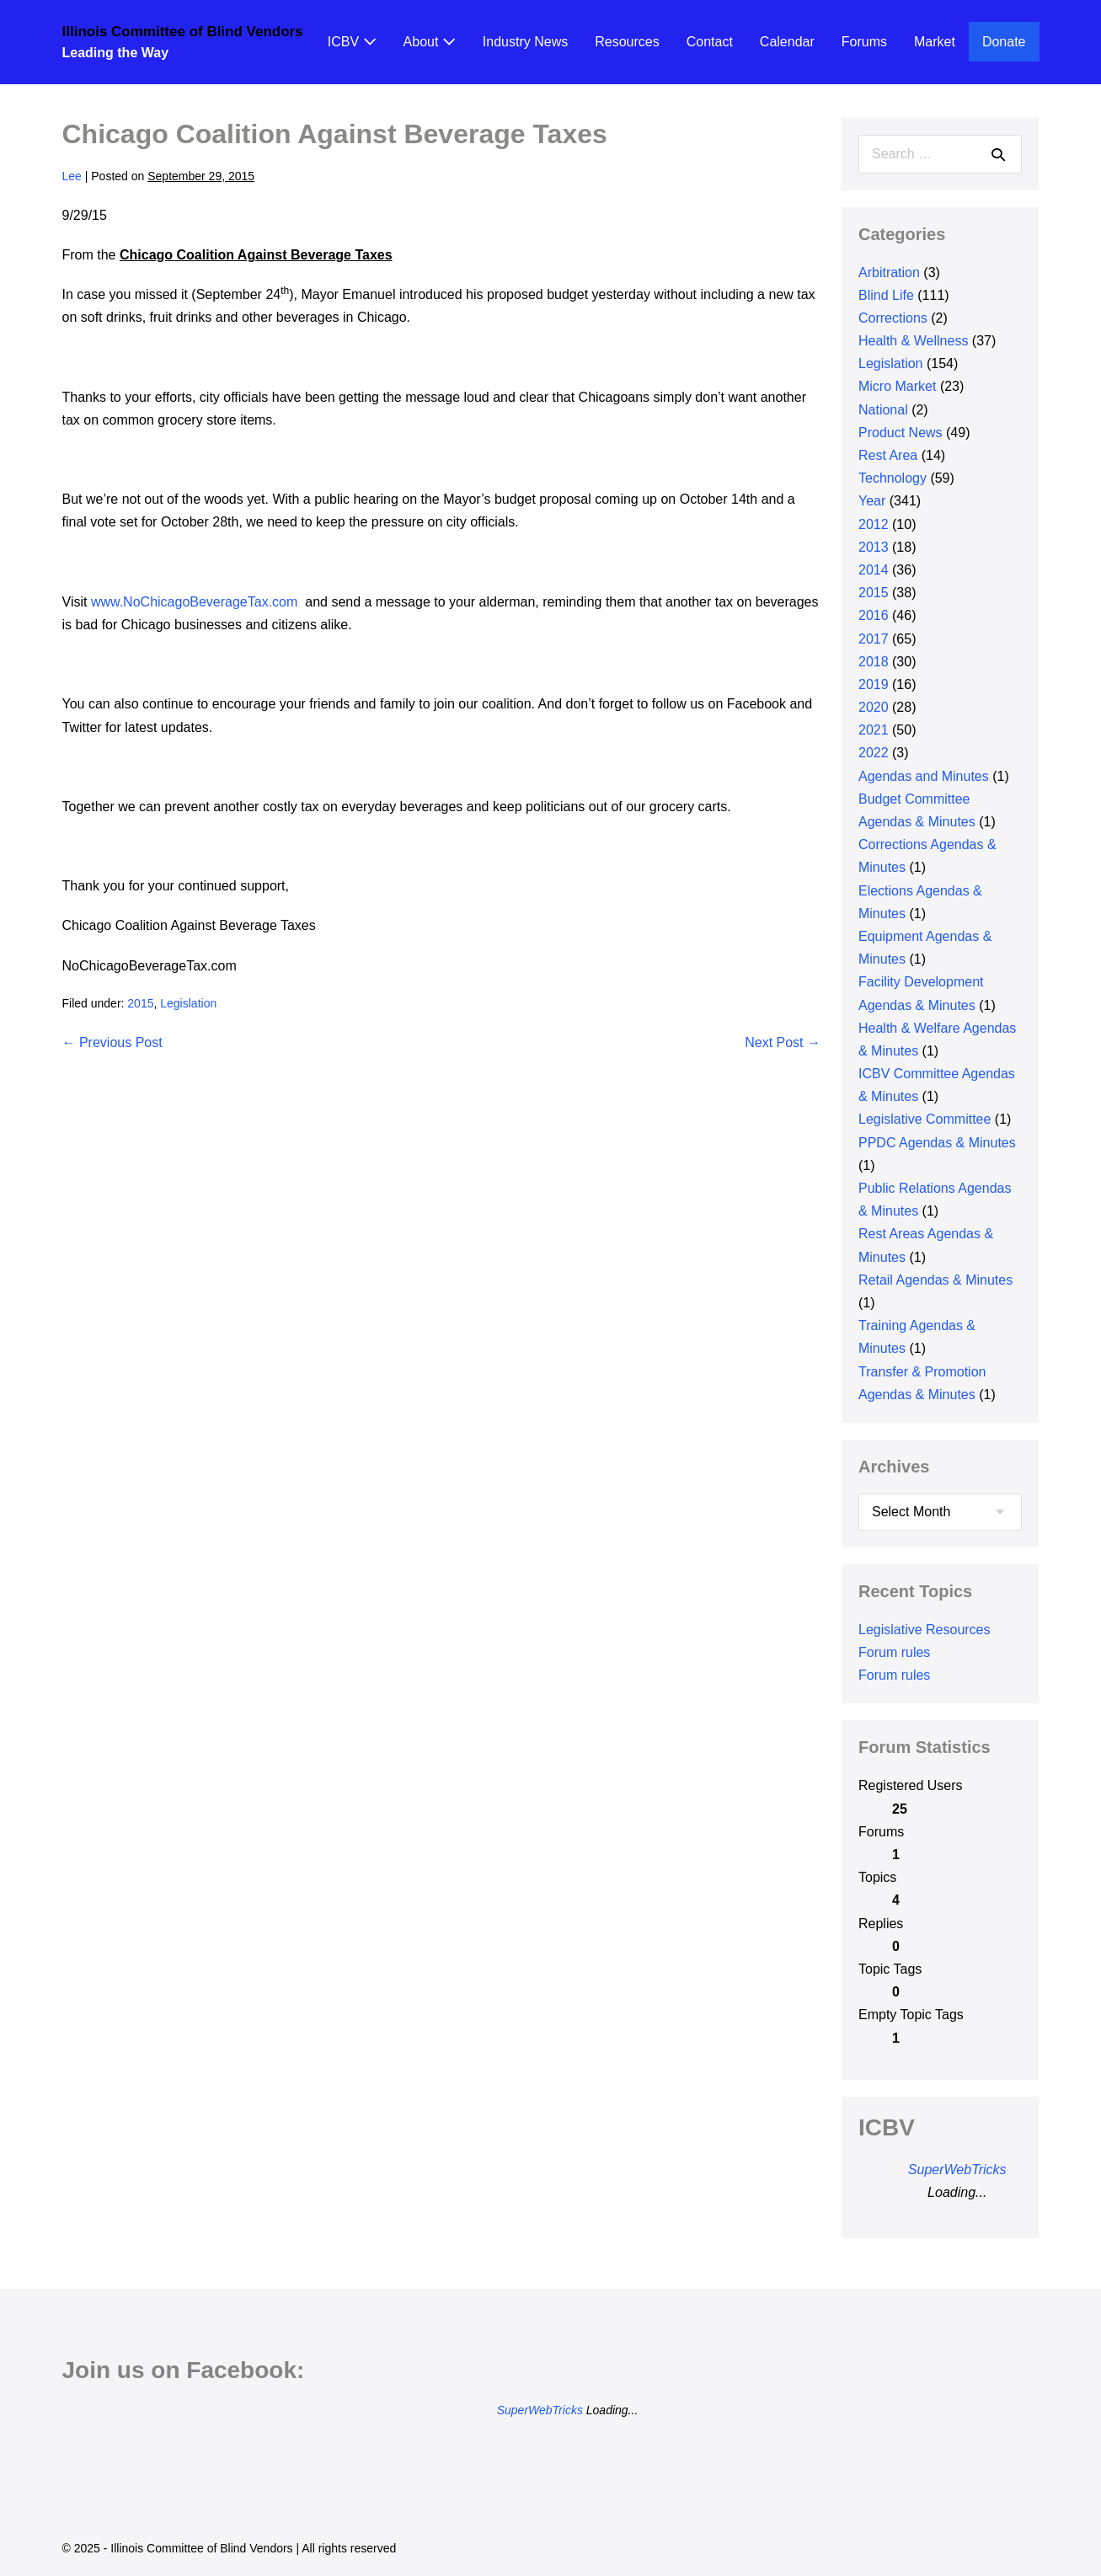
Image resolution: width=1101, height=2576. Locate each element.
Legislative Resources (924, 1629)
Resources (627, 42)
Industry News (525, 42)
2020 (873, 707)
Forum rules (894, 1652)
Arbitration (889, 272)
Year (871, 501)
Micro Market (897, 386)
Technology (892, 478)
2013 (873, 547)
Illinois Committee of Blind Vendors (182, 32)
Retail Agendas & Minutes (935, 1280)
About (430, 42)
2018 (873, 662)
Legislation (188, 1003)
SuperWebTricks (957, 2169)
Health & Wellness (913, 341)
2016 (873, 615)
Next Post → (782, 1042)
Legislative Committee (924, 1119)
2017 (873, 639)
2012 (873, 524)
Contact (710, 42)
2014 (873, 570)
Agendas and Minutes (923, 776)
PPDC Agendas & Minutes (937, 1143)
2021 (873, 730)
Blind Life (886, 295)
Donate (1004, 42)
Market (934, 42)
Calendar (787, 42)
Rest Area (887, 455)
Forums (864, 42)
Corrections (892, 318)
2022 (873, 753)
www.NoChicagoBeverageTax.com (194, 602)
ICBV (352, 42)
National (883, 410)
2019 (873, 684)
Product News (900, 432)
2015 (140, 1003)
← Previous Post (112, 1042)
